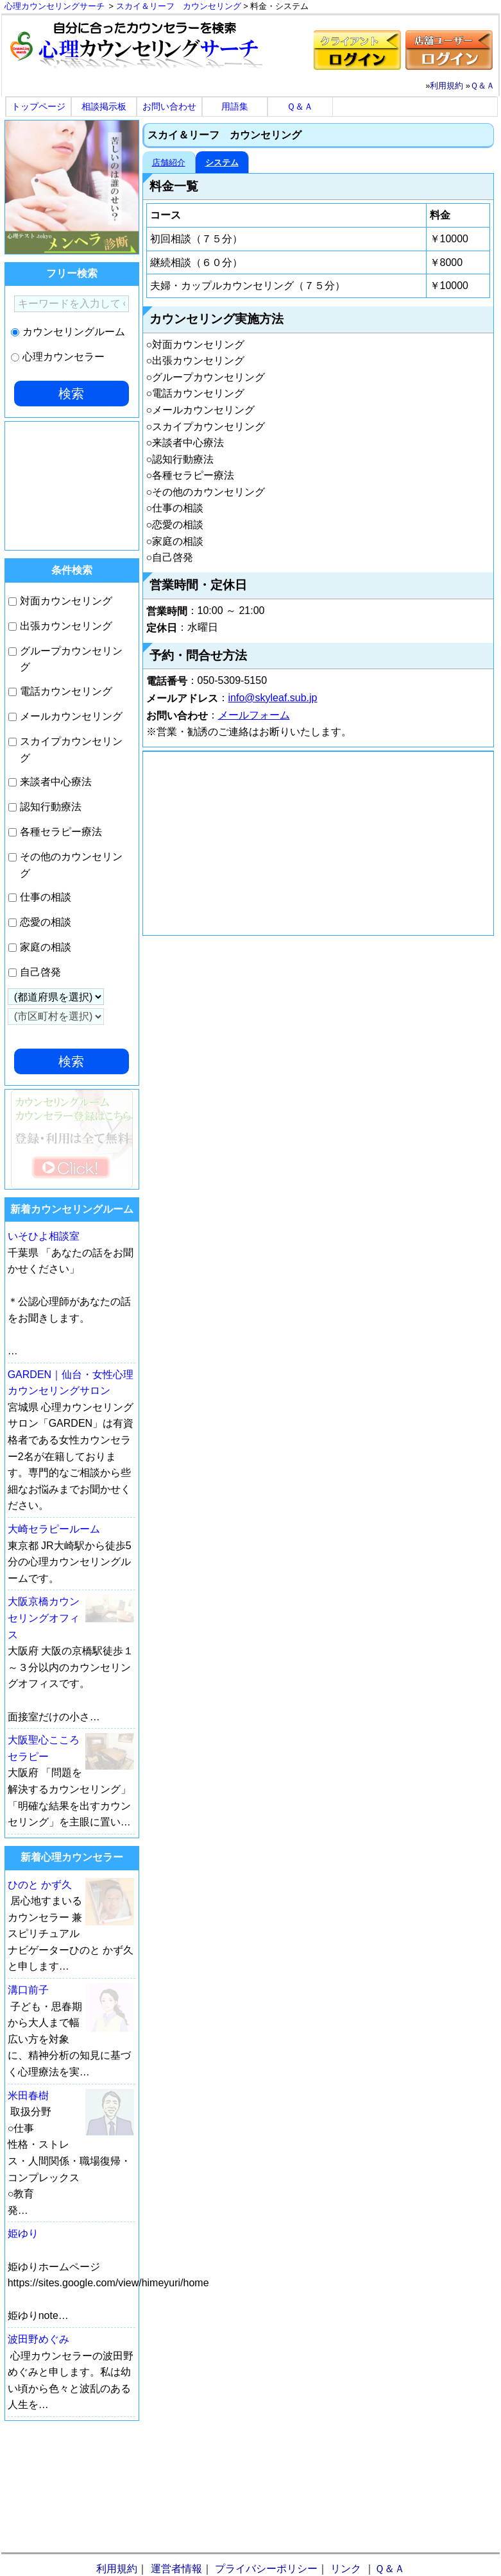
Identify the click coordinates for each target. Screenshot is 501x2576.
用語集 (234, 106)
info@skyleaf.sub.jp (273, 697)
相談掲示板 (103, 106)
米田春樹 (28, 2095)
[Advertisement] (318, 843)
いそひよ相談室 (44, 1236)
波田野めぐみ (38, 2339)
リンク (345, 2568)
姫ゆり (23, 2233)
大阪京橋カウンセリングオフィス (44, 1618)
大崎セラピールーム (54, 1529)
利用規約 (446, 85)
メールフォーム (254, 715)
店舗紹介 (168, 162)
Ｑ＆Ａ (482, 85)
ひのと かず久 (40, 1884)
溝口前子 (28, 1989)
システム (222, 162)
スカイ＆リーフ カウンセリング (178, 6)
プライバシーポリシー (266, 2568)
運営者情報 (176, 2568)
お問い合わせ (169, 106)
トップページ (38, 106)
